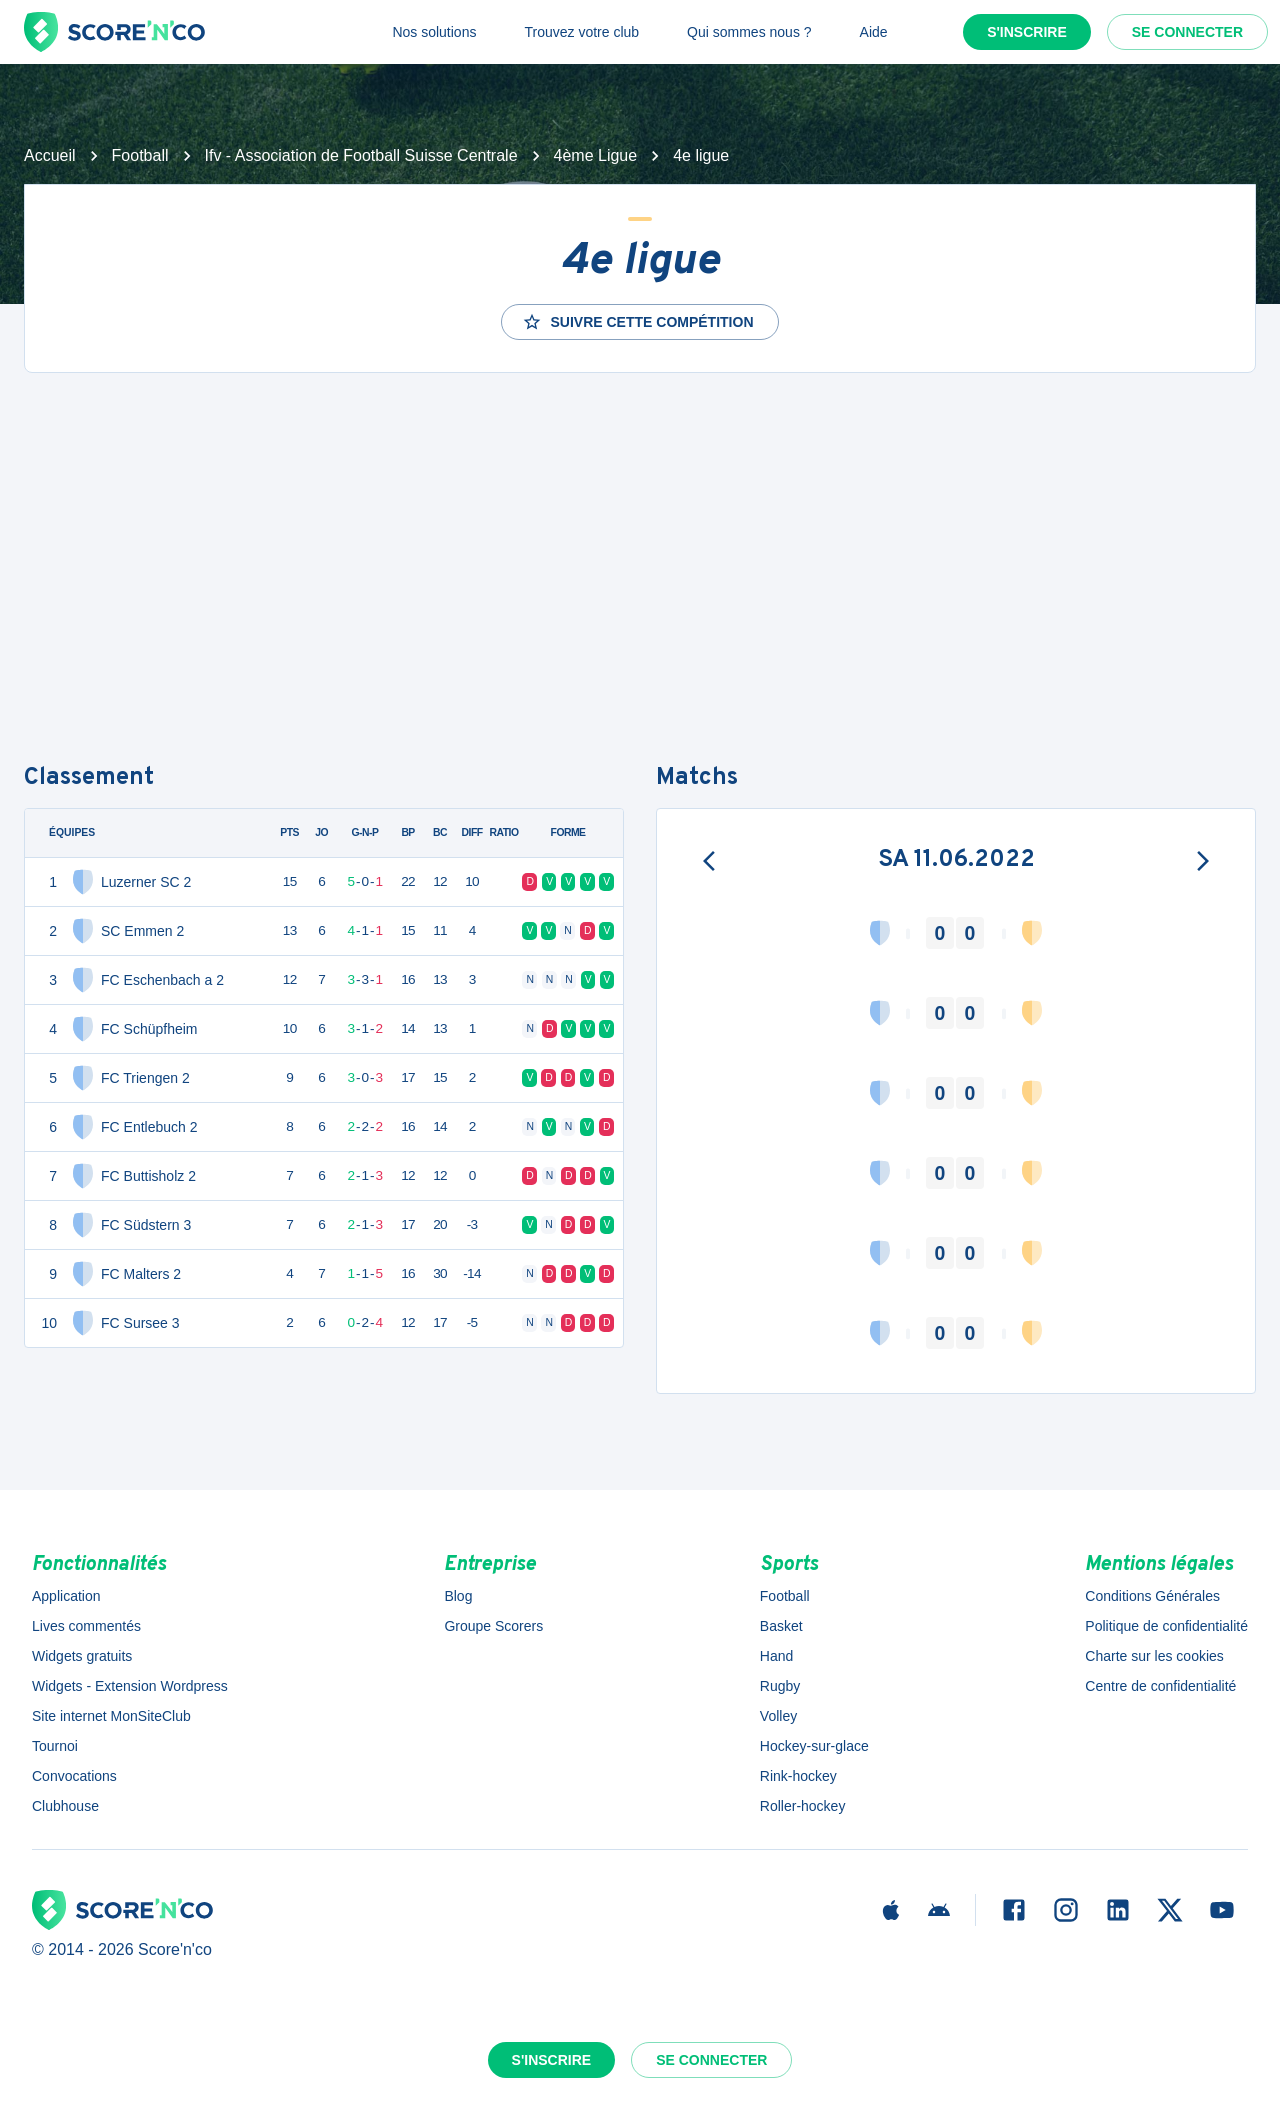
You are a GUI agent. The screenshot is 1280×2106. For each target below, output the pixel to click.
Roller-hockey (803, 1806)
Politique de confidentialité (1166, 1626)
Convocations (74, 1776)
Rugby (780, 1686)
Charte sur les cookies (1154, 1656)
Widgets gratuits (82, 1656)
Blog (458, 1596)
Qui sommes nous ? (749, 32)
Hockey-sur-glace (814, 1746)
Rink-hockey (798, 1776)
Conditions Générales (1152, 1596)
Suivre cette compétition (637, 322)
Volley (778, 1716)
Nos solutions (434, 32)
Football (140, 155)
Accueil (50, 155)
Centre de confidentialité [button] (1160, 1686)
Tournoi (55, 1746)
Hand (776, 1656)
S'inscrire (1027, 32)
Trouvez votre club (581, 32)
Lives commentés (86, 1626)
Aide (874, 32)
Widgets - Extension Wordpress (130, 1686)
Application (66, 1596)
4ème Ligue (596, 155)
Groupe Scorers (493, 1626)
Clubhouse (65, 1806)
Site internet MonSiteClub (111, 1716)
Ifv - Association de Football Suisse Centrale (361, 155)
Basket (781, 1626)
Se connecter (1187, 32)
